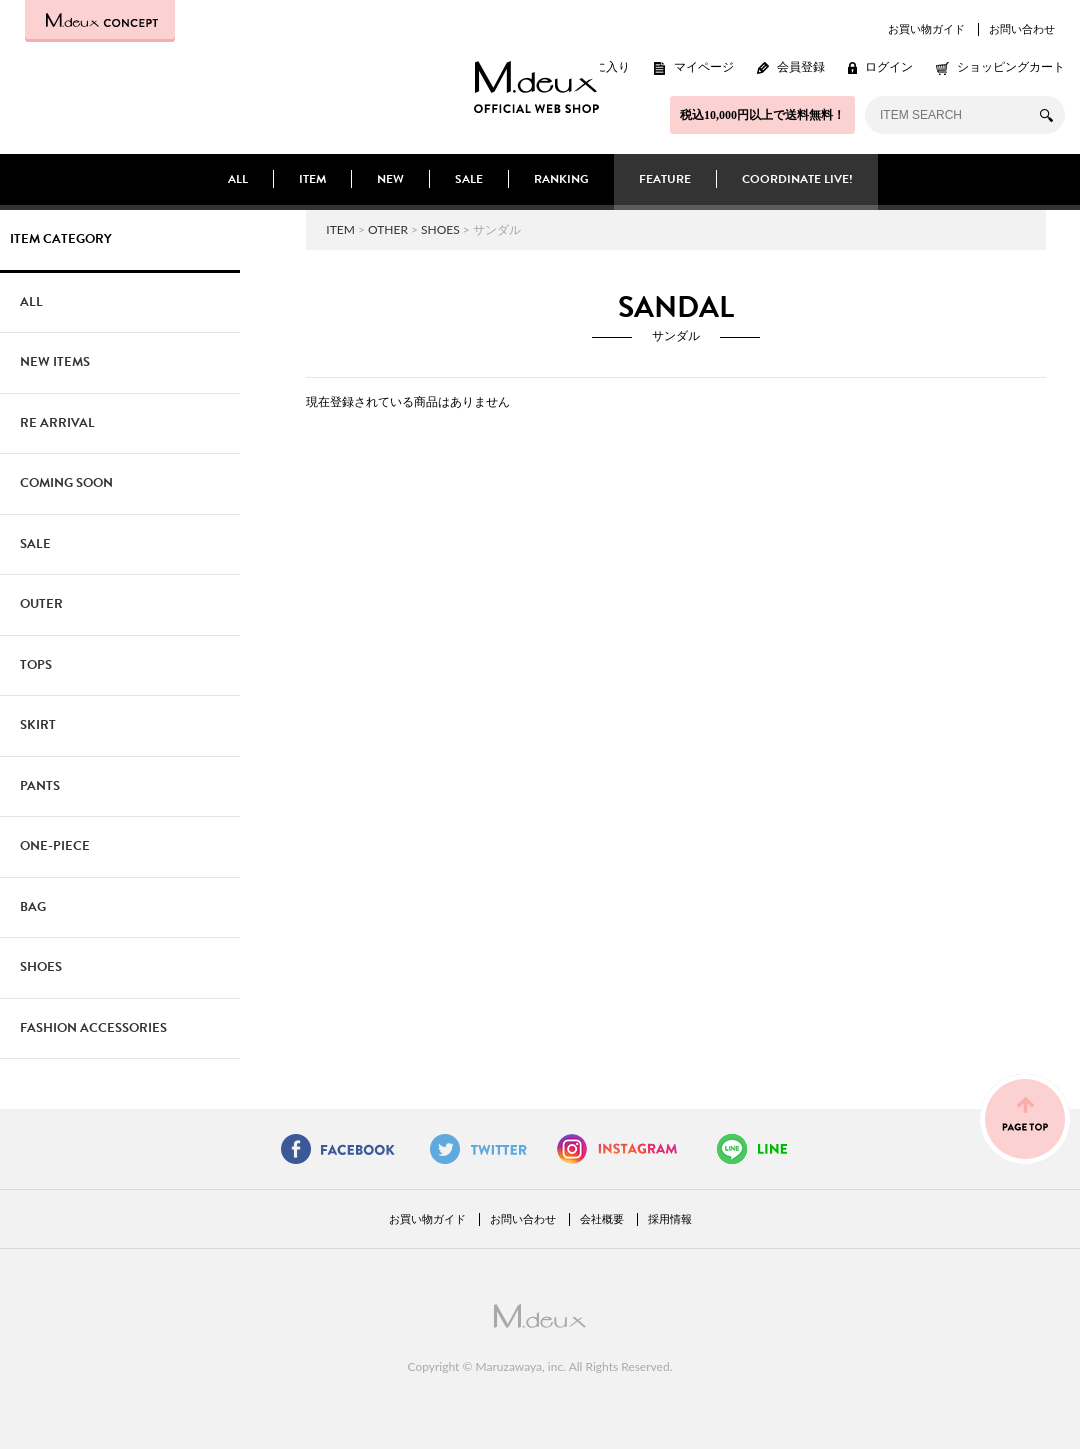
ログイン (889, 67)
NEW (390, 179)
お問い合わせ (1022, 29)
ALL (238, 179)
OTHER (388, 229)
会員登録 (801, 67)
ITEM (312, 179)
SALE (469, 179)
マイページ (704, 67)
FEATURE (665, 179)
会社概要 (602, 1219)
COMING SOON (66, 483)
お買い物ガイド (926, 29)
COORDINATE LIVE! (797, 179)
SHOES (440, 229)
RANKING (561, 179)
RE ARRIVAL (57, 423)
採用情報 (670, 1219)
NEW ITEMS (55, 362)
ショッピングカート (1011, 67)
